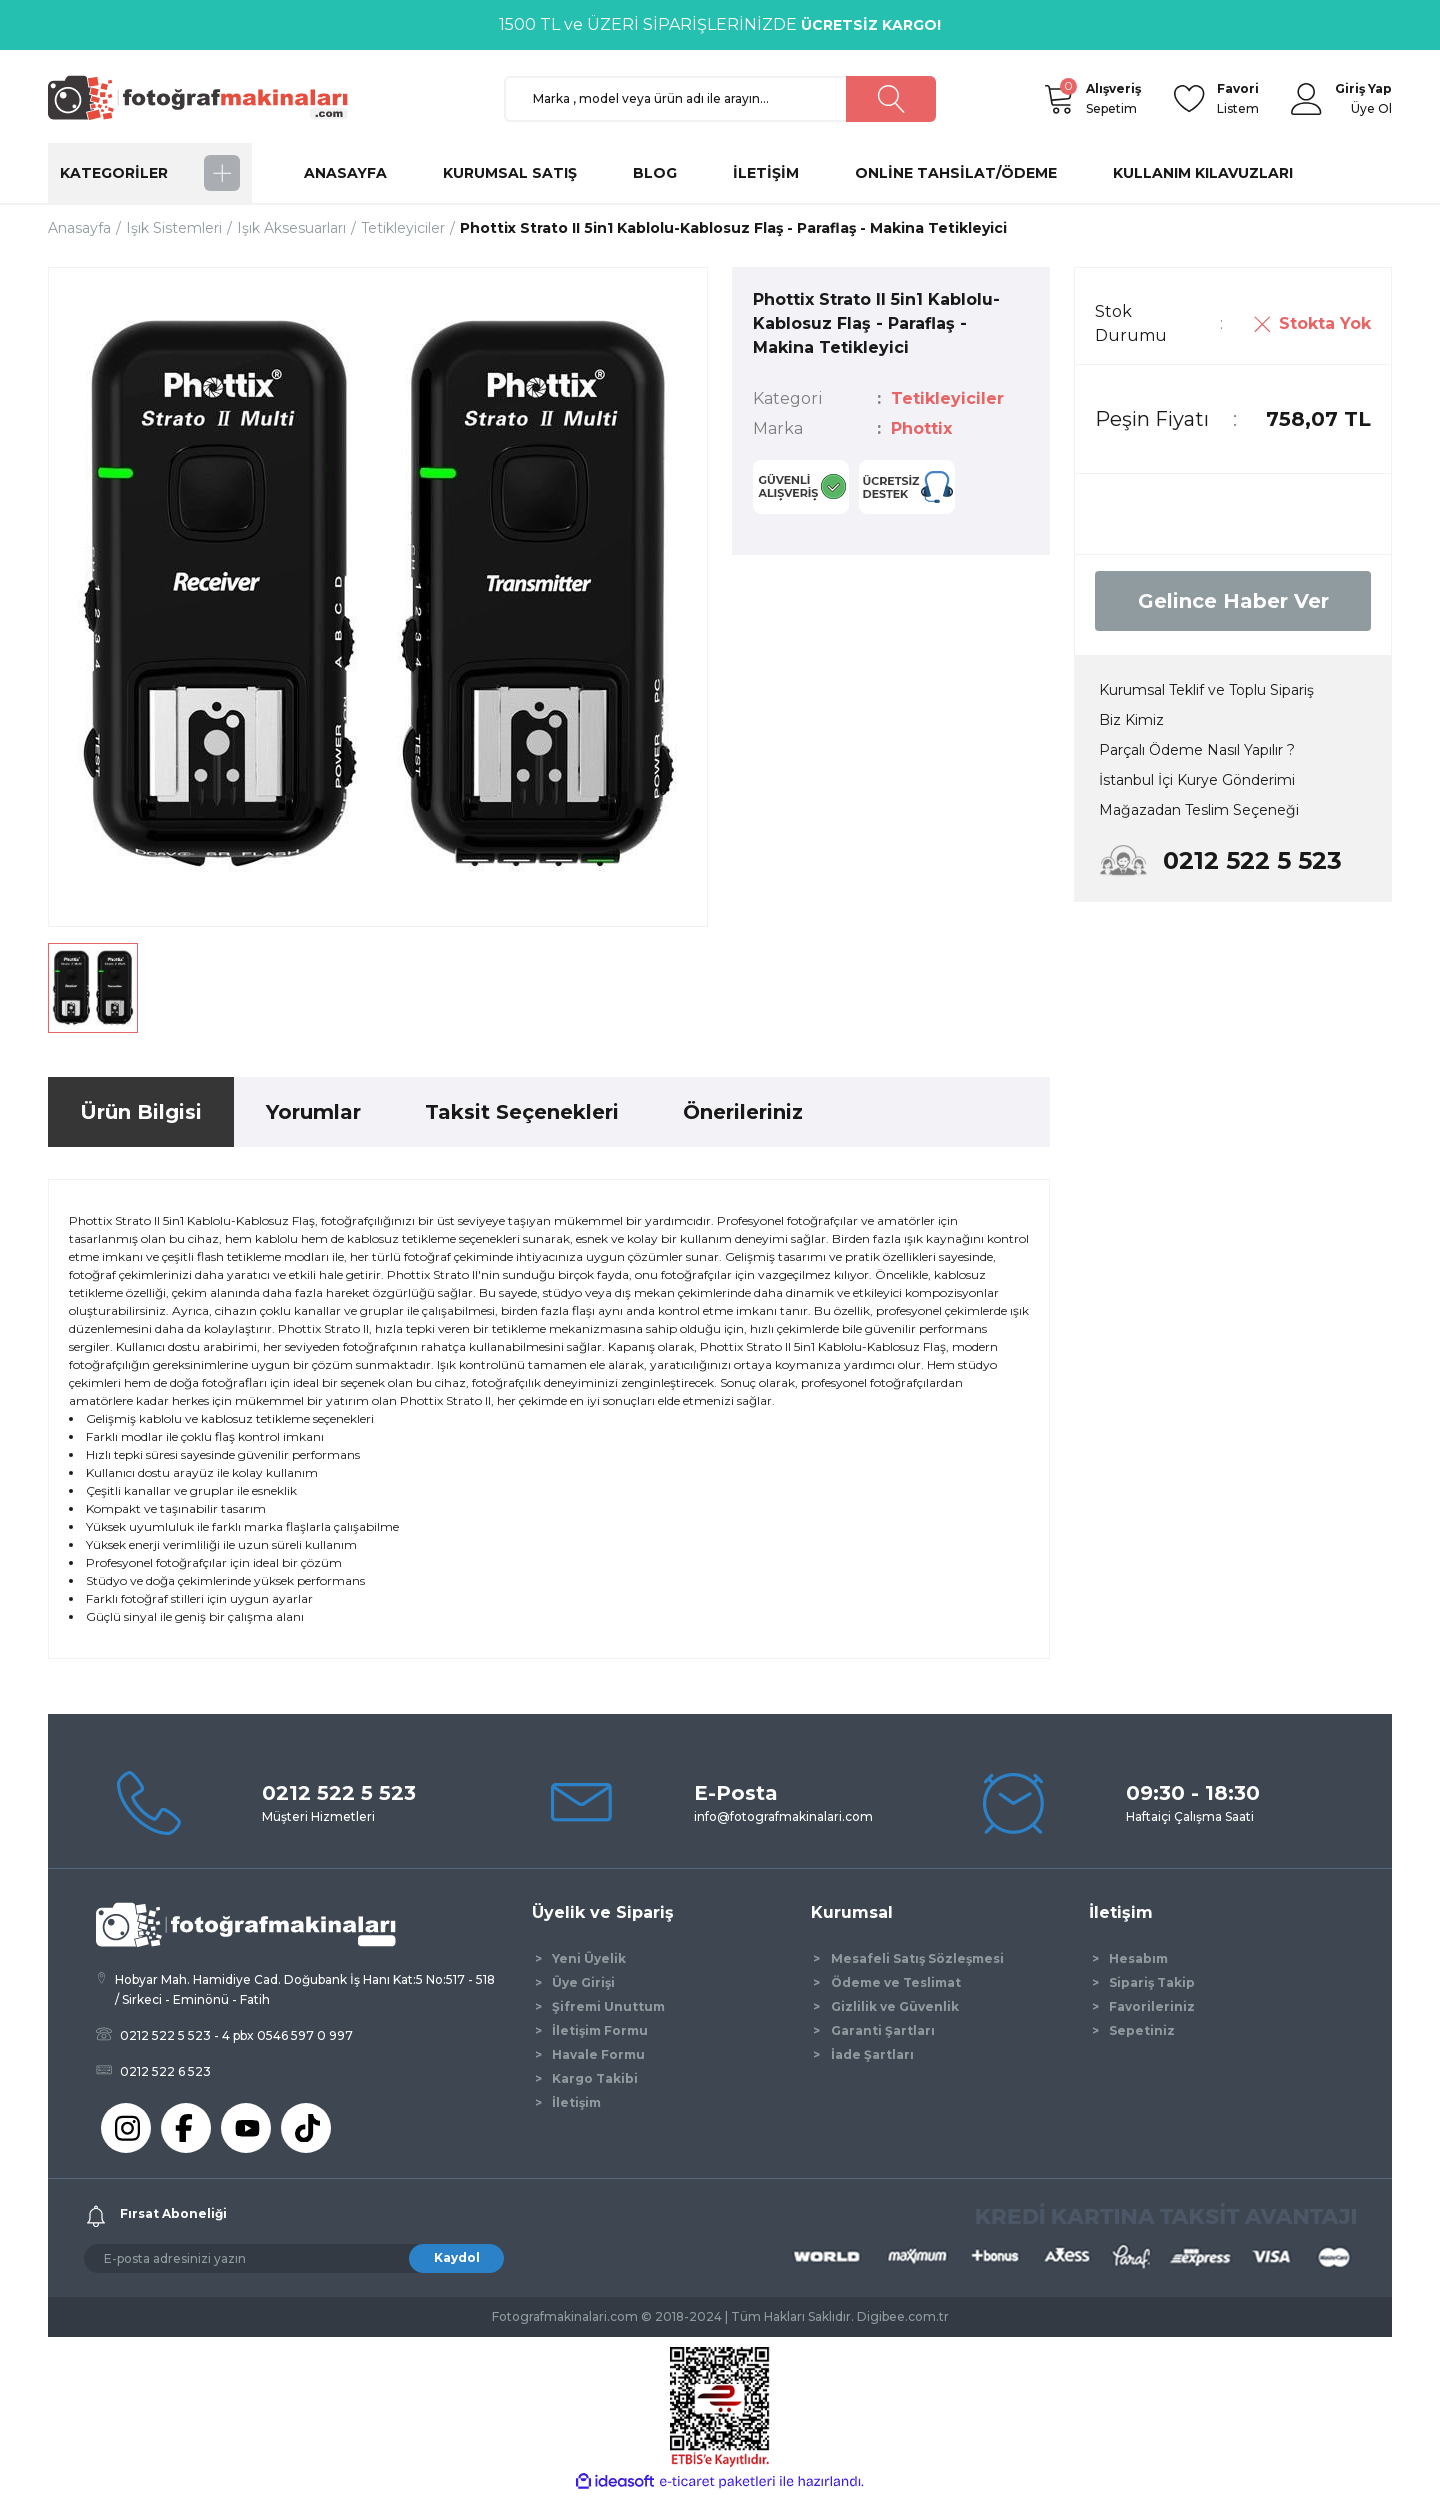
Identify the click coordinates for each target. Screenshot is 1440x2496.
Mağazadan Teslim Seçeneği (1199, 810)
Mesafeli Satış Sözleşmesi (917, 1958)
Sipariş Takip (1152, 1982)
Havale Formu (598, 2054)
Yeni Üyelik (589, 1958)
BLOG (655, 173)
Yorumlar (313, 1112)
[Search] (720, 99)
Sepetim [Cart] (1113, 97)
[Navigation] (150, 173)
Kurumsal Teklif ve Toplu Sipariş (1206, 690)
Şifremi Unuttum (608, 2006)
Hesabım (1138, 1958)
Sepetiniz (1142, 2030)
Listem (1238, 97)
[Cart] (1058, 99)
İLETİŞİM (766, 173)
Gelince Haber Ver (1233, 601)
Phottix (921, 428)
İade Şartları (872, 2054)
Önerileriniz (743, 1112)
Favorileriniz (1152, 2006)
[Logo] (207, 97)
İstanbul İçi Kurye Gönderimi (1197, 780)
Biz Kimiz (1131, 720)
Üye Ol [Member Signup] (1371, 108)
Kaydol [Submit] (457, 2257)
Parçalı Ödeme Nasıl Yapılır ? (1197, 750)
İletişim (576, 2102)
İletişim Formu (600, 2030)
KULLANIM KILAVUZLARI (1203, 173)
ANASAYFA (345, 173)
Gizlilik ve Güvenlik (895, 2006)
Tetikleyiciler (947, 398)
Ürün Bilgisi (141, 1112)
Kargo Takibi (595, 2078)
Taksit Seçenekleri (522, 1112)
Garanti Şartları (883, 2030)
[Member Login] (1307, 99)
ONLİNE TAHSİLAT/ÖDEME (956, 173)
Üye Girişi (583, 1982)
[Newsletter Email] (294, 2258)
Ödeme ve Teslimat (896, 1982)
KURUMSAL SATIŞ (510, 173)
